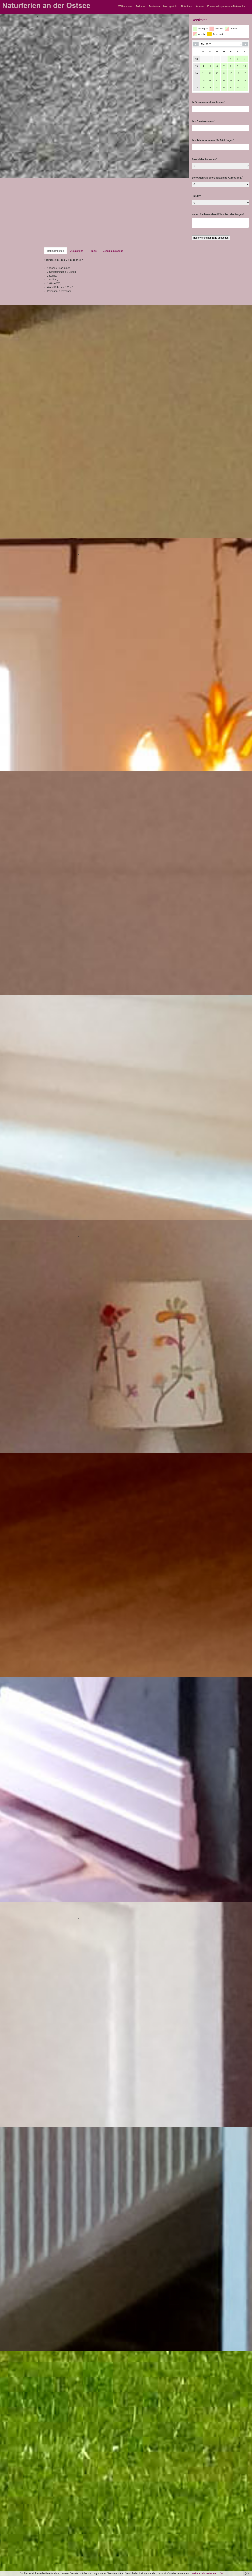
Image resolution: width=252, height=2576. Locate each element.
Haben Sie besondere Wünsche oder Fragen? (218, 214)
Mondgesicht (170, 6)
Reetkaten (154, 7)
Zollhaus (140, 6)
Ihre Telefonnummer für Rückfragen (213, 140)
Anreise (199, 6)
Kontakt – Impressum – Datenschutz (227, 6)
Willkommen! (125, 6)
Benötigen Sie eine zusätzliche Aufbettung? (217, 177)
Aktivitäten (186, 6)
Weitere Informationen (204, 2573)
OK (221, 2573)
